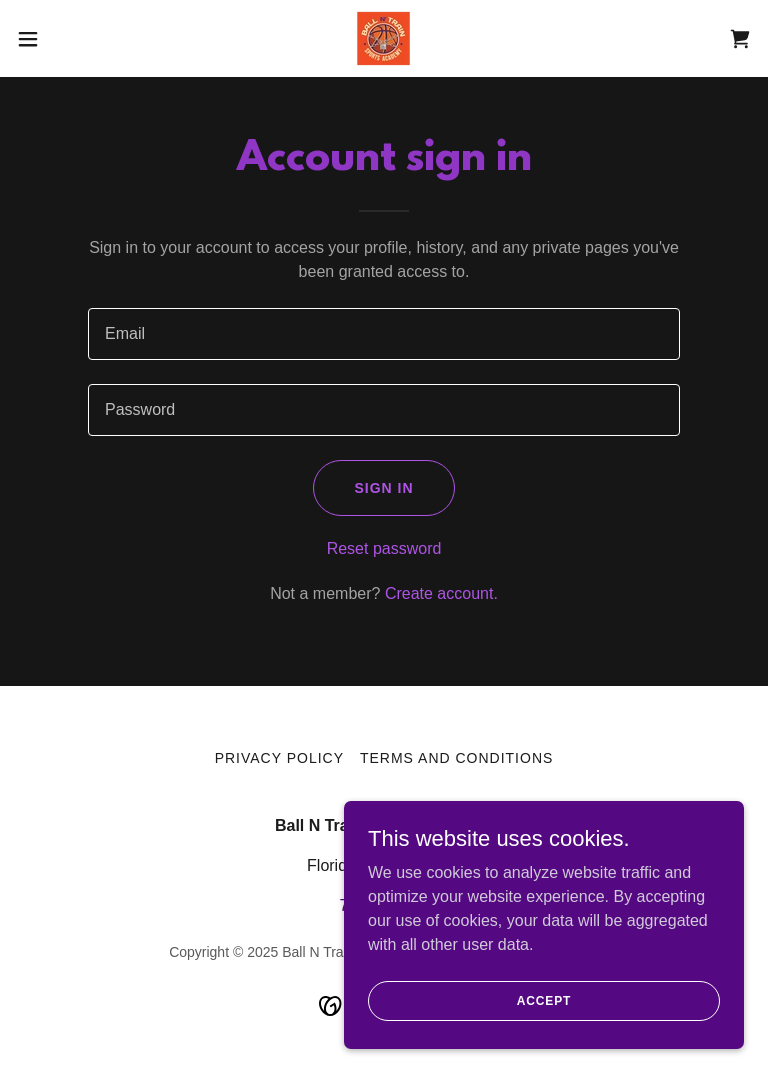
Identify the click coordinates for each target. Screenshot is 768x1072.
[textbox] (384, 334)
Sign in (383, 488)
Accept (544, 1000)
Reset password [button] (384, 548)
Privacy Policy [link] (279, 758)
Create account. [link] (441, 593)
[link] (383, 38)
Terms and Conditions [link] (456, 758)
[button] (64, 39)
